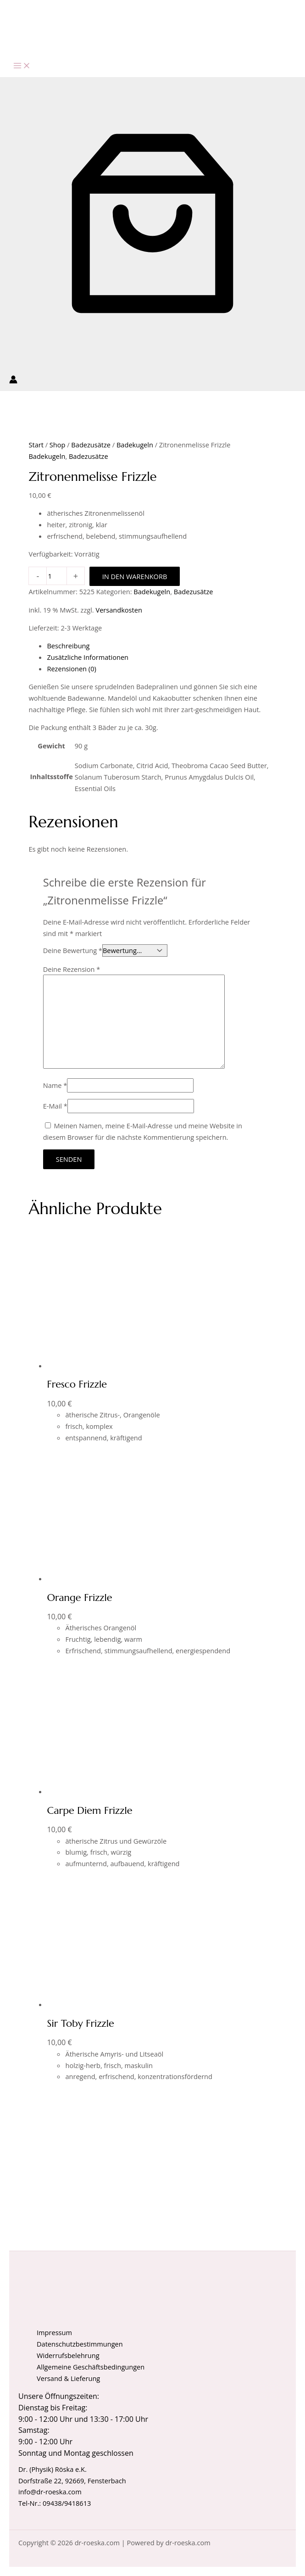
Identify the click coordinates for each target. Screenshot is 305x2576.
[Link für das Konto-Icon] (13, 381)
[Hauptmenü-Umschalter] (22, 66)
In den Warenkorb (134, 576)
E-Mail (55, 1105)
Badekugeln (134, 444)
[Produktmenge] (56, 576)
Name (55, 1085)
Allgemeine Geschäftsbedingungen (90, 2366)
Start (35, 444)
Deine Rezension (71, 969)
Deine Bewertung (72, 950)
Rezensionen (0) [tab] (71, 668)
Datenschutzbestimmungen (80, 2343)
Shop (58, 444)
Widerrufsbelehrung (68, 2355)
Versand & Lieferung (68, 2378)
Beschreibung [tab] (68, 645)
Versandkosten (118, 609)
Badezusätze (91, 444)
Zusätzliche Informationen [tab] (87, 657)
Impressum (54, 2332)
